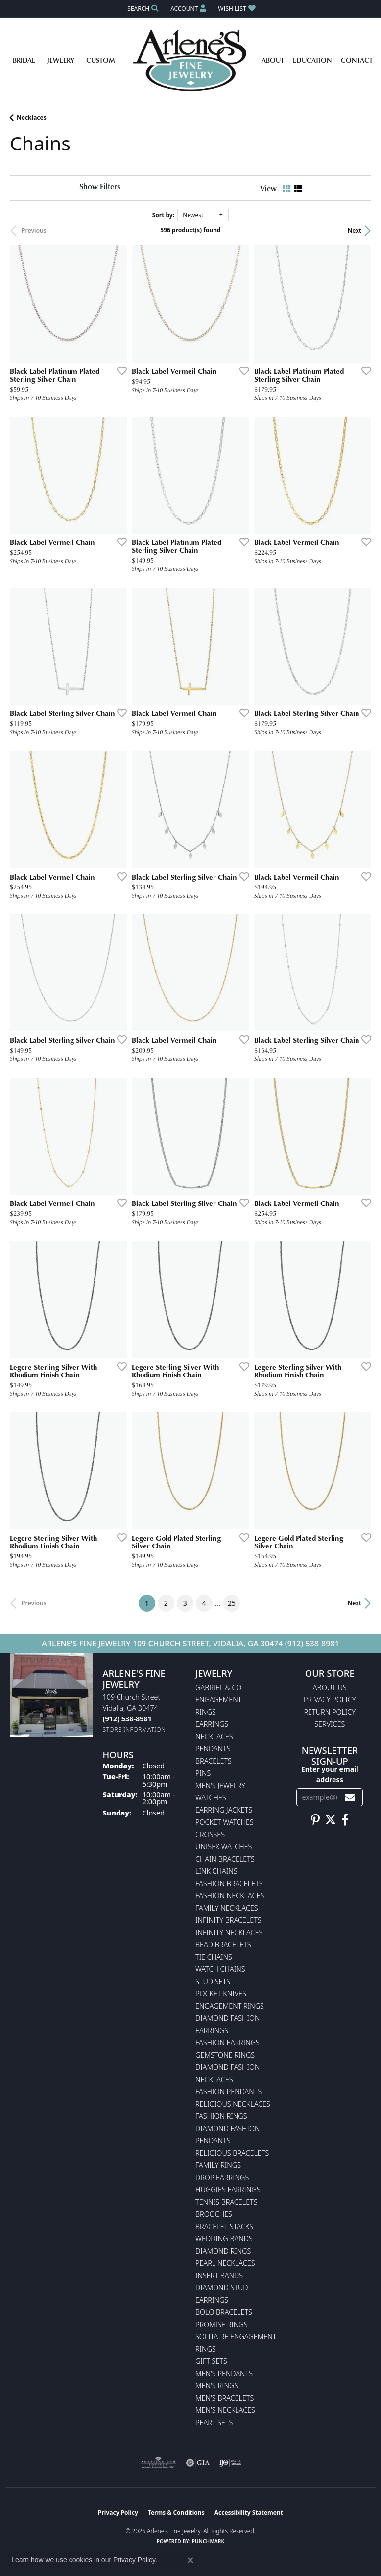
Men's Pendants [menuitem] (224, 2373)
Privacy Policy (330, 1699)
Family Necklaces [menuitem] (226, 1908)
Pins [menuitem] (203, 1773)
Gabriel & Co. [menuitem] (219, 1687)
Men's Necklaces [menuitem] (225, 2410)
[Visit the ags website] (158, 2462)
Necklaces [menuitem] (214, 1736)
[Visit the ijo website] (230, 2462)
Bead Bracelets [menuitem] (223, 1944)
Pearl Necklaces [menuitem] (225, 2263)
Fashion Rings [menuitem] (221, 2116)
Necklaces (32, 117)
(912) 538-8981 (312, 1643)
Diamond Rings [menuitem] (223, 2251)
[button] (142, 8)
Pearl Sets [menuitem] (214, 2422)
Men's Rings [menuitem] (216, 2385)
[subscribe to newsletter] (349, 1797)
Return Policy (330, 1712)
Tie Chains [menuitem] (213, 1957)
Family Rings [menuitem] (218, 2165)
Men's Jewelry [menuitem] (220, 1785)
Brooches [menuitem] (213, 2214)
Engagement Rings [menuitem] (229, 2006)
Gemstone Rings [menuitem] (225, 2055)
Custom (100, 60)
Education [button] (312, 60)
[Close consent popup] (190, 2560)
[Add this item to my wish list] (119, 370)
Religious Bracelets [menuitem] (232, 2153)
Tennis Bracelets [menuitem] (226, 2202)
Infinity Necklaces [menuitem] (228, 1932)
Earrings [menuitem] (211, 1724)
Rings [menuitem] (205, 1712)
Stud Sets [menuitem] (212, 1981)
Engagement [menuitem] (218, 1699)
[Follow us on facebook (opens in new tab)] (345, 1820)
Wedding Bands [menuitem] (224, 2238)
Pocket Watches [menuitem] (224, 1822)
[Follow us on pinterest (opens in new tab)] (315, 1820)
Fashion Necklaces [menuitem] (229, 1895)
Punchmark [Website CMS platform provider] (208, 2541)
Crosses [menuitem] (210, 1834)
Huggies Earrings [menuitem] (228, 2189)
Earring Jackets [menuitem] (223, 1810)
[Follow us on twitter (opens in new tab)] (330, 1820)
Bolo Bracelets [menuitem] (223, 2312)
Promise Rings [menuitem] (221, 2324)
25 (232, 1603)
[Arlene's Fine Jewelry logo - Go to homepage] (190, 60)
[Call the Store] (127, 1718)
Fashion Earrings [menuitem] (227, 2042)
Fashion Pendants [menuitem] (228, 2091)
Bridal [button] (24, 60)
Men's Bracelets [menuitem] (224, 2398)
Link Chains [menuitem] (216, 1871)
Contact (357, 60)
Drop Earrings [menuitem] (222, 2177)
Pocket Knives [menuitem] (220, 1993)
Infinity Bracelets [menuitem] (228, 1920)
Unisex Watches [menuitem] (223, 1846)
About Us (330, 1687)
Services (329, 1724)
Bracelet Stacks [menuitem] (224, 2226)
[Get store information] (134, 1729)
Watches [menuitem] (210, 1797)
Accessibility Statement (248, 2512)
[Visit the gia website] (198, 2462)
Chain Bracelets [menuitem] (225, 1859)
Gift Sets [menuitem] (211, 2361)
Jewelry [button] (60, 60)
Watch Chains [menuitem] (220, 1969)
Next (354, 230)
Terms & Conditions (176, 2512)
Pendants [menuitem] (213, 1748)
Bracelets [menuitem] (213, 1761)
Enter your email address (329, 1774)
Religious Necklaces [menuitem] (232, 2104)
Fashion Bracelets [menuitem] (229, 1883)
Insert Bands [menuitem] (219, 2275)
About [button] (273, 60)
